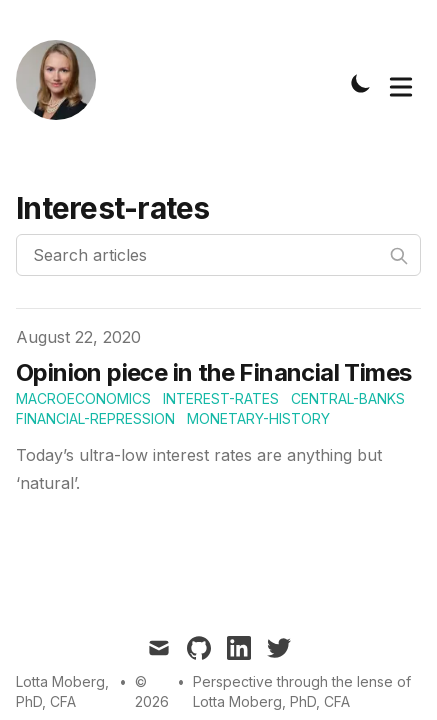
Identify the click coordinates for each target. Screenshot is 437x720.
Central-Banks (348, 398)
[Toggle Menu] (401, 83)
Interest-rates (221, 398)
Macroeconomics (83, 398)
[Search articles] (218, 255)
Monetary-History (258, 418)
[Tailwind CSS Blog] (62, 83)
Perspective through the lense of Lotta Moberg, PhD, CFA (302, 691)
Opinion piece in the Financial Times (213, 372)
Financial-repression (95, 418)
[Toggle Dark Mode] (361, 83)
